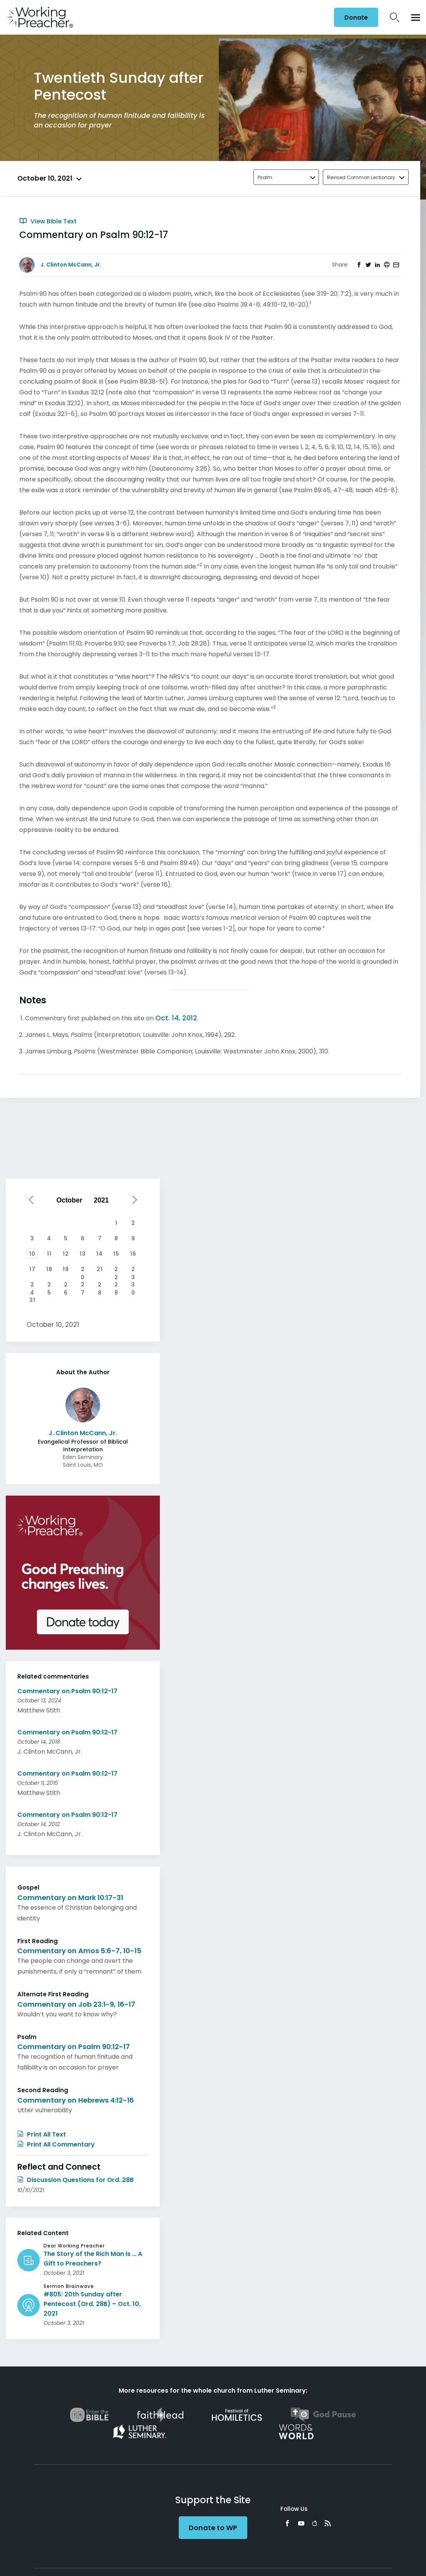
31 (32, 1300)
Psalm (265, 177)
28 (100, 1285)
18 (49, 1269)
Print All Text (41, 2134)
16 (133, 1254)
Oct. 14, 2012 (176, 1018)
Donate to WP (213, 2527)
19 (66, 1269)
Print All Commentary (56, 2144)
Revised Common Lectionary (361, 177)
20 (83, 1270)
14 (99, 1254)
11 (49, 1254)
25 (49, 1285)
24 (32, 1285)
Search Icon (394, 17)
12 (66, 1254)
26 (66, 1285)
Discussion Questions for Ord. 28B (75, 2179)
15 (116, 1254)
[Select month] (71, 1200)
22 (116, 1270)
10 (32, 1254)
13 (83, 1254)
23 (133, 1270)
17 (32, 1269)
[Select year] (104, 1200)
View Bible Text (48, 221)
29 (116, 1285)
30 (133, 1285)
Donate (356, 17)
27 (83, 1285)
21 (100, 1269)
